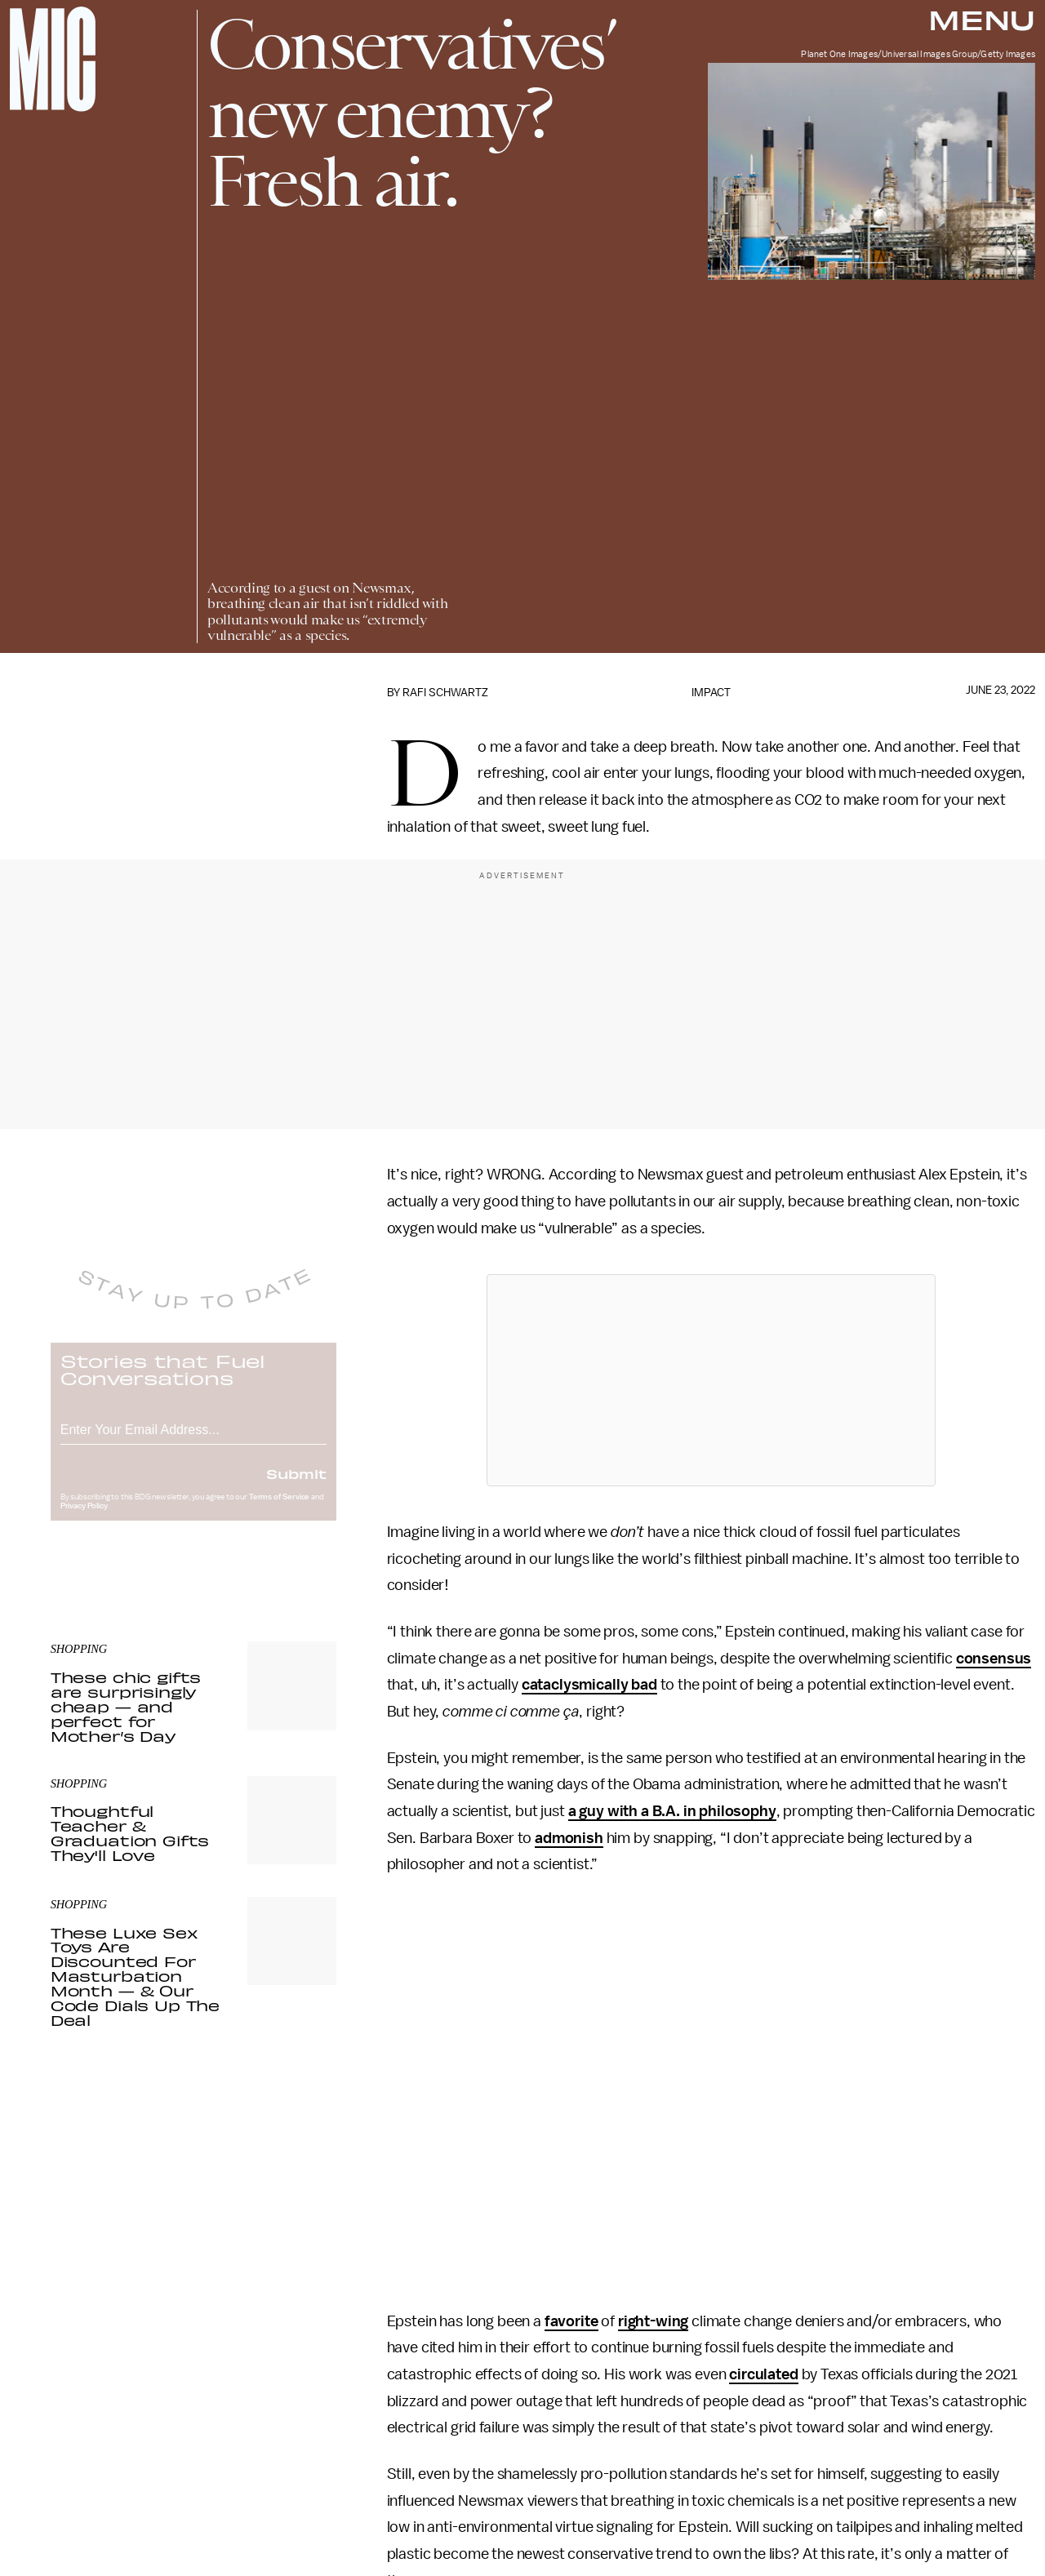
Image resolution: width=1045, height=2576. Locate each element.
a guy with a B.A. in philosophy (672, 1811)
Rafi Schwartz (445, 692)
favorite (571, 2321)
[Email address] (193, 1438)
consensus (994, 1658)
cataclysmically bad (589, 1685)
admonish (569, 1838)
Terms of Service (279, 1508)
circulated (763, 2374)
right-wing (653, 2321)
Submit (296, 1485)
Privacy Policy (84, 1517)
